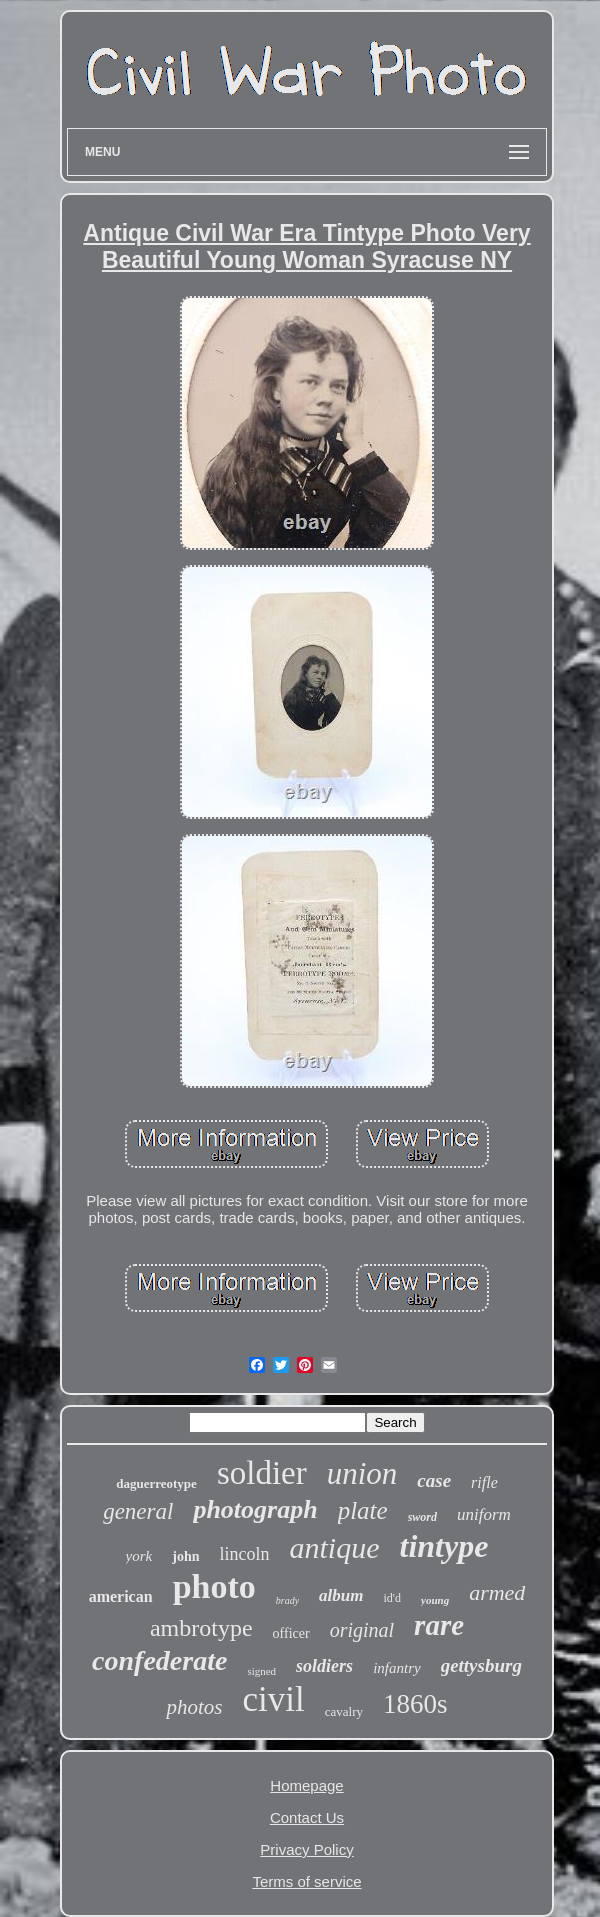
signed (261, 1671)
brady (287, 1600)
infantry (397, 1668)
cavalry (344, 1711)
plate (363, 1510)
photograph (255, 1509)
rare (439, 1625)
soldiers (324, 1666)
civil (274, 1699)
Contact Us (307, 1817)
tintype (444, 1546)
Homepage (306, 1785)
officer (291, 1633)
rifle (484, 1482)
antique (335, 1547)
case (434, 1480)
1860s (415, 1704)
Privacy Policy (306, 1849)
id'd (393, 1598)
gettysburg (481, 1665)
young (435, 1600)
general (138, 1511)
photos (194, 1707)
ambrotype (201, 1628)
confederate (159, 1660)
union (362, 1473)
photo (214, 1586)
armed (497, 1592)
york (139, 1556)
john (185, 1556)
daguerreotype (156, 1483)
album (341, 1595)
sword (422, 1517)
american (121, 1596)
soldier (262, 1473)
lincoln (245, 1554)
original (362, 1630)
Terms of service (306, 1881)
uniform (484, 1514)
